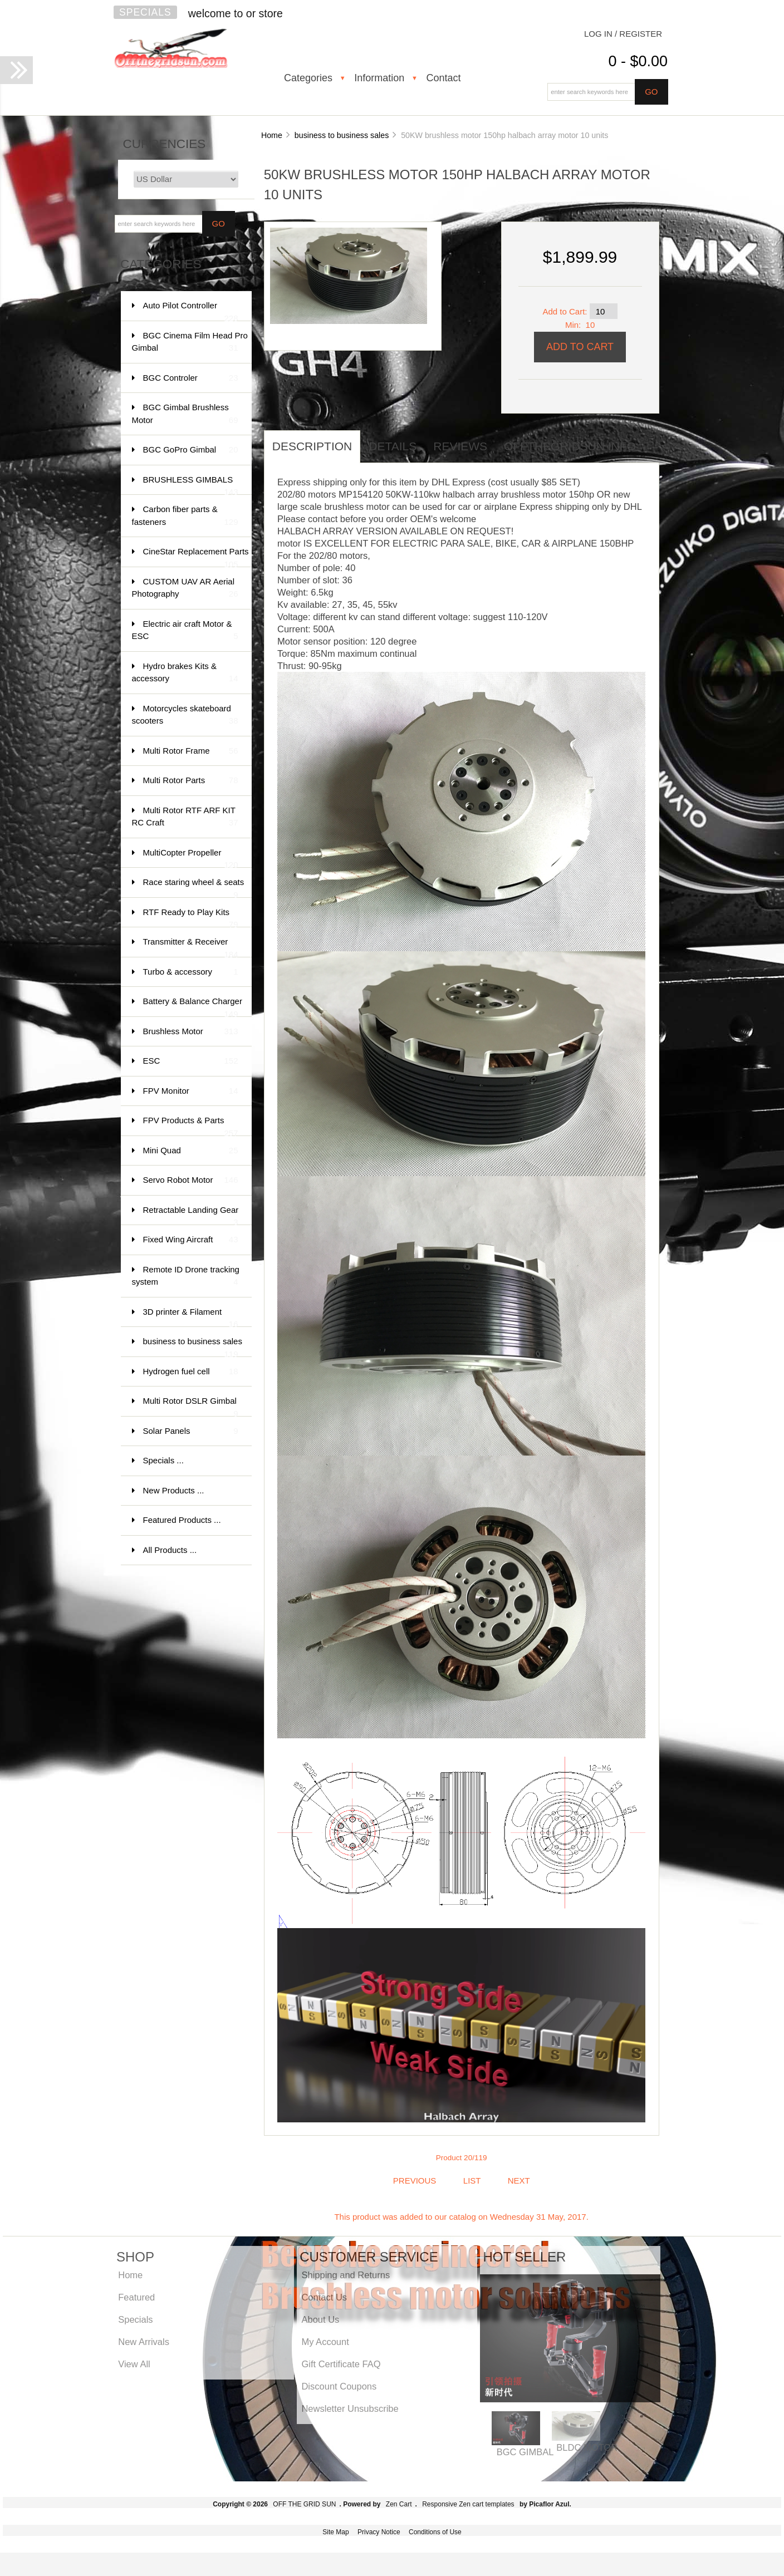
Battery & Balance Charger (192, 1006)
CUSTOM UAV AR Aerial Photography (185, 589)
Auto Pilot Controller (190, 311)
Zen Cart (399, 2504)
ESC (190, 1061)
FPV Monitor (190, 1091)
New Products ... (173, 1490)
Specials (145, 12)
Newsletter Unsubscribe (349, 2408)
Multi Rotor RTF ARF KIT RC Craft (185, 817)
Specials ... (163, 1460)
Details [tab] (392, 446)
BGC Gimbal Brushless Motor (185, 414)
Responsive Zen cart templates (468, 2504)
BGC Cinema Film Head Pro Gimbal (190, 343)
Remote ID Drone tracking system (185, 1277)
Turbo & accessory (190, 972)
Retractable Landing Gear (191, 1215)
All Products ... (170, 1550)
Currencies (164, 144)
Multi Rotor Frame (190, 751)
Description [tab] (312, 446)
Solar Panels (190, 1431)
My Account (325, 2342)
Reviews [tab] (460, 446)
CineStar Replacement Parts (196, 557)
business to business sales (342, 135)
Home (271, 135)
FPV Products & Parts (190, 1125)
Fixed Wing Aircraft (190, 1239)
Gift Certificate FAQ (340, 2364)
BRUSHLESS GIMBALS (190, 485)
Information (379, 77)
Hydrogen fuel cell (190, 1371)
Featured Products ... (182, 1520)
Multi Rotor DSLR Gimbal (190, 1406)
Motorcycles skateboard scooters (185, 715)
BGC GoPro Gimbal (190, 450)
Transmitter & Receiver (190, 947)
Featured (136, 2297)
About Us (320, 2319)
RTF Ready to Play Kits (190, 917)
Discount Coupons (338, 2386)
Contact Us (324, 2297)
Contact (443, 77)
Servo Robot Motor (190, 1180)
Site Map (335, 2532)
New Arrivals (143, 2342)
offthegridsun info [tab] (570, 446)
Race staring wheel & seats (193, 887)
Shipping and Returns (345, 2275)
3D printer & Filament (190, 1317)
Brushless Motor (190, 1031)
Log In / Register (623, 33)
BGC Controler (190, 378)
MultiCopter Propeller (190, 858)
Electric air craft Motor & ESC (185, 631)
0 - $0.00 (638, 61)
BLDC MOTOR (587, 2447)
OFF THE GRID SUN (304, 2504)
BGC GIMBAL (525, 2452)
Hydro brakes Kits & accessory (185, 673)
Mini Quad (190, 1150)
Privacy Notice (378, 2532)
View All (134, 2364)
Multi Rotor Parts (190, 780)
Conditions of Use (435, 2532)
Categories (308, 77)
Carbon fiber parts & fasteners (185, 516)
